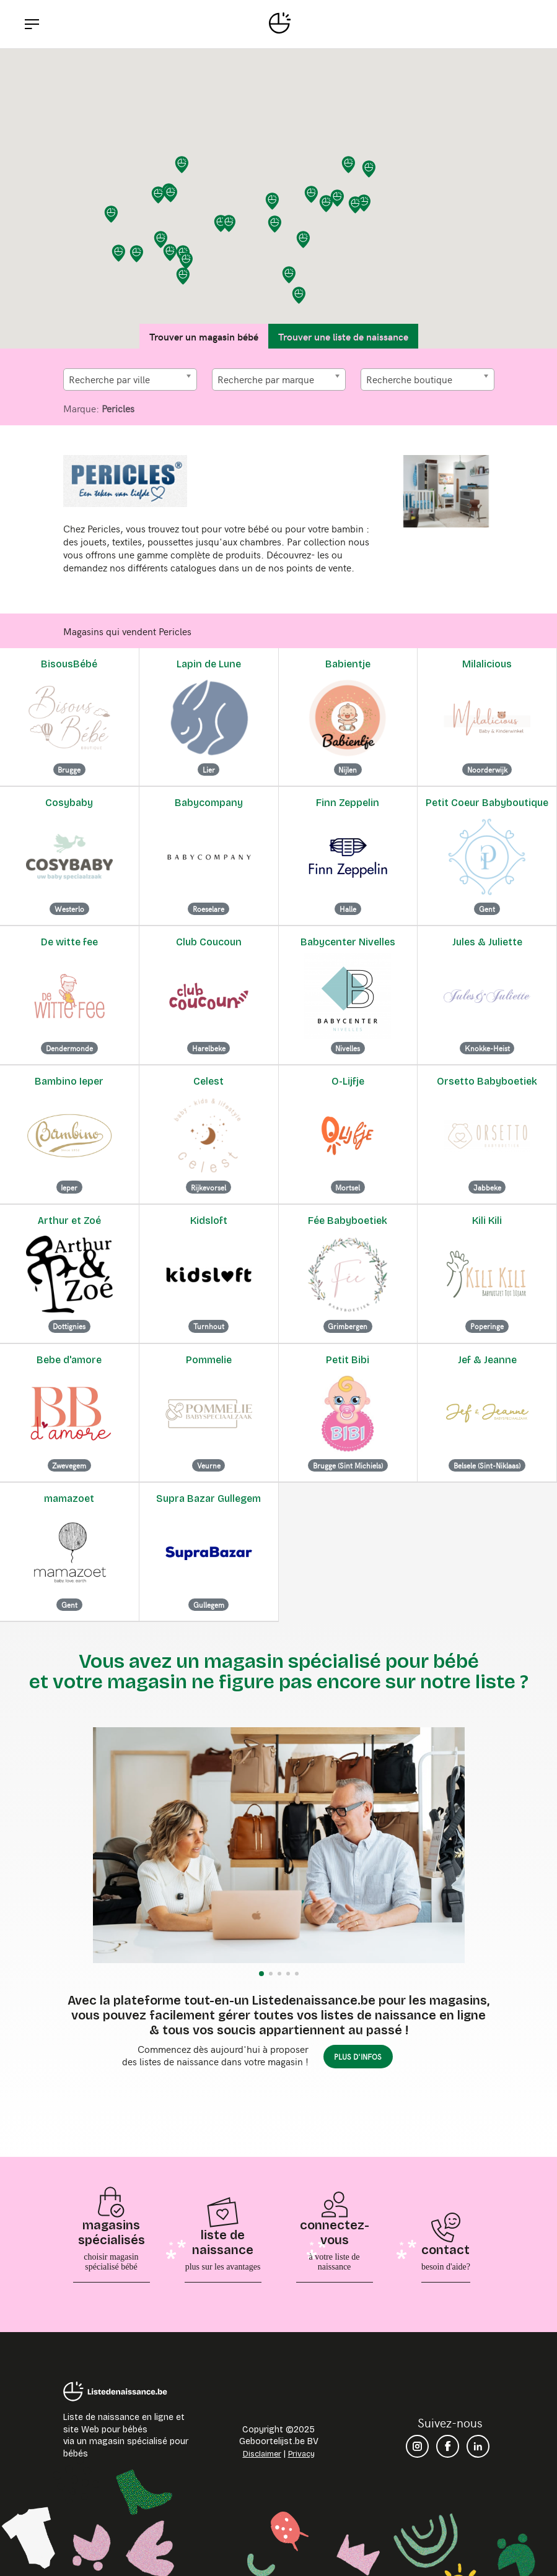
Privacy (301, 2453)
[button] (326, 203)
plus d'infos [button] (358, 2057)
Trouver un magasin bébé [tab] (203, 336)
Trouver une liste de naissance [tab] (343, 336)
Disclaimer (262, 2453)
